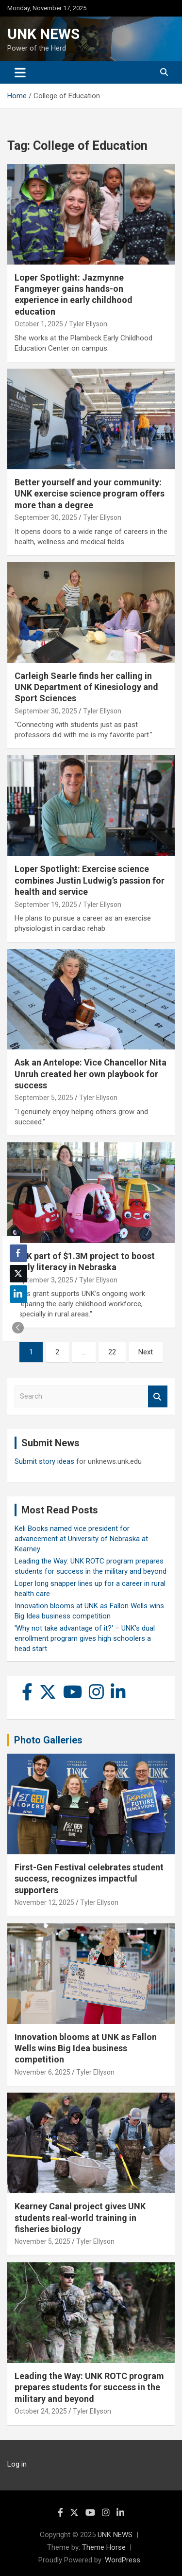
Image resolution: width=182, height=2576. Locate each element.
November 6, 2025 (42, 2072)
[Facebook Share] (18, 1253)
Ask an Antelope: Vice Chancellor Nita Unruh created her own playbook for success (90, 1073)
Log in (17, 2464)
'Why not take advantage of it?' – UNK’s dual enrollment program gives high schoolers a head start (85, 1638)
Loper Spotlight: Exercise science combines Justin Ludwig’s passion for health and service (90, 880)
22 (112, 1352)
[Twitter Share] (18, 1273)
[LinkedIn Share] (18, 1294)
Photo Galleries (48, 1740)
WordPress (122, 2560)
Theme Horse (104, 2547)
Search (157, 1396)
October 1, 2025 (39, 324)
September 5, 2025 (44, 1097)
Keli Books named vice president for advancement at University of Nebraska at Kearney (81, 1538)
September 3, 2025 (44, 1280)
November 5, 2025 (42, 2241)
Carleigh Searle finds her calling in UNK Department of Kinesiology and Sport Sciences (86, 687)
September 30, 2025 (46, 517)
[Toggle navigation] (20, 72)
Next (145, 1352)
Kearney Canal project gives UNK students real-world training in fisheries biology (80, 2217)
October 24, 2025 (41, 2411)
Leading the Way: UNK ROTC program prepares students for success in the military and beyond (89, 2387)
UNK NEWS (43, 33)
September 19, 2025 (46, 904)
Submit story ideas (44, 1461)
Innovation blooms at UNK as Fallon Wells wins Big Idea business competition (86, 2048)
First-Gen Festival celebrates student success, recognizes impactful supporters (89, 1878)
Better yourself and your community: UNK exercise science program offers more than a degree (90, 493)
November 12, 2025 (44, 1902)
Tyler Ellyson (88, 324)
